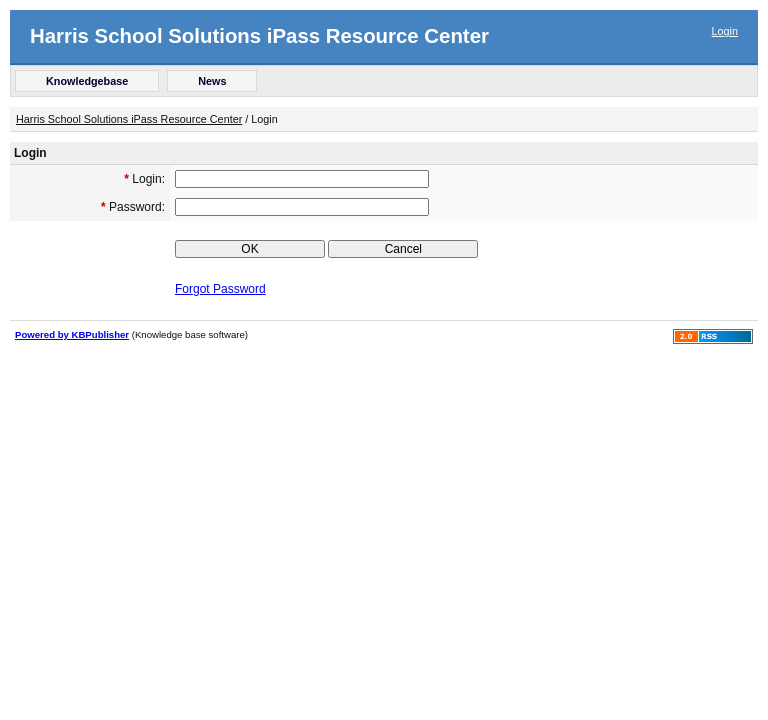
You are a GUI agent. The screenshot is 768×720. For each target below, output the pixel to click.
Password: (133, 207)
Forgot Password (220, 289)
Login (725, 31)
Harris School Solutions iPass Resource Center (259, 36)
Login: (144, 179)
